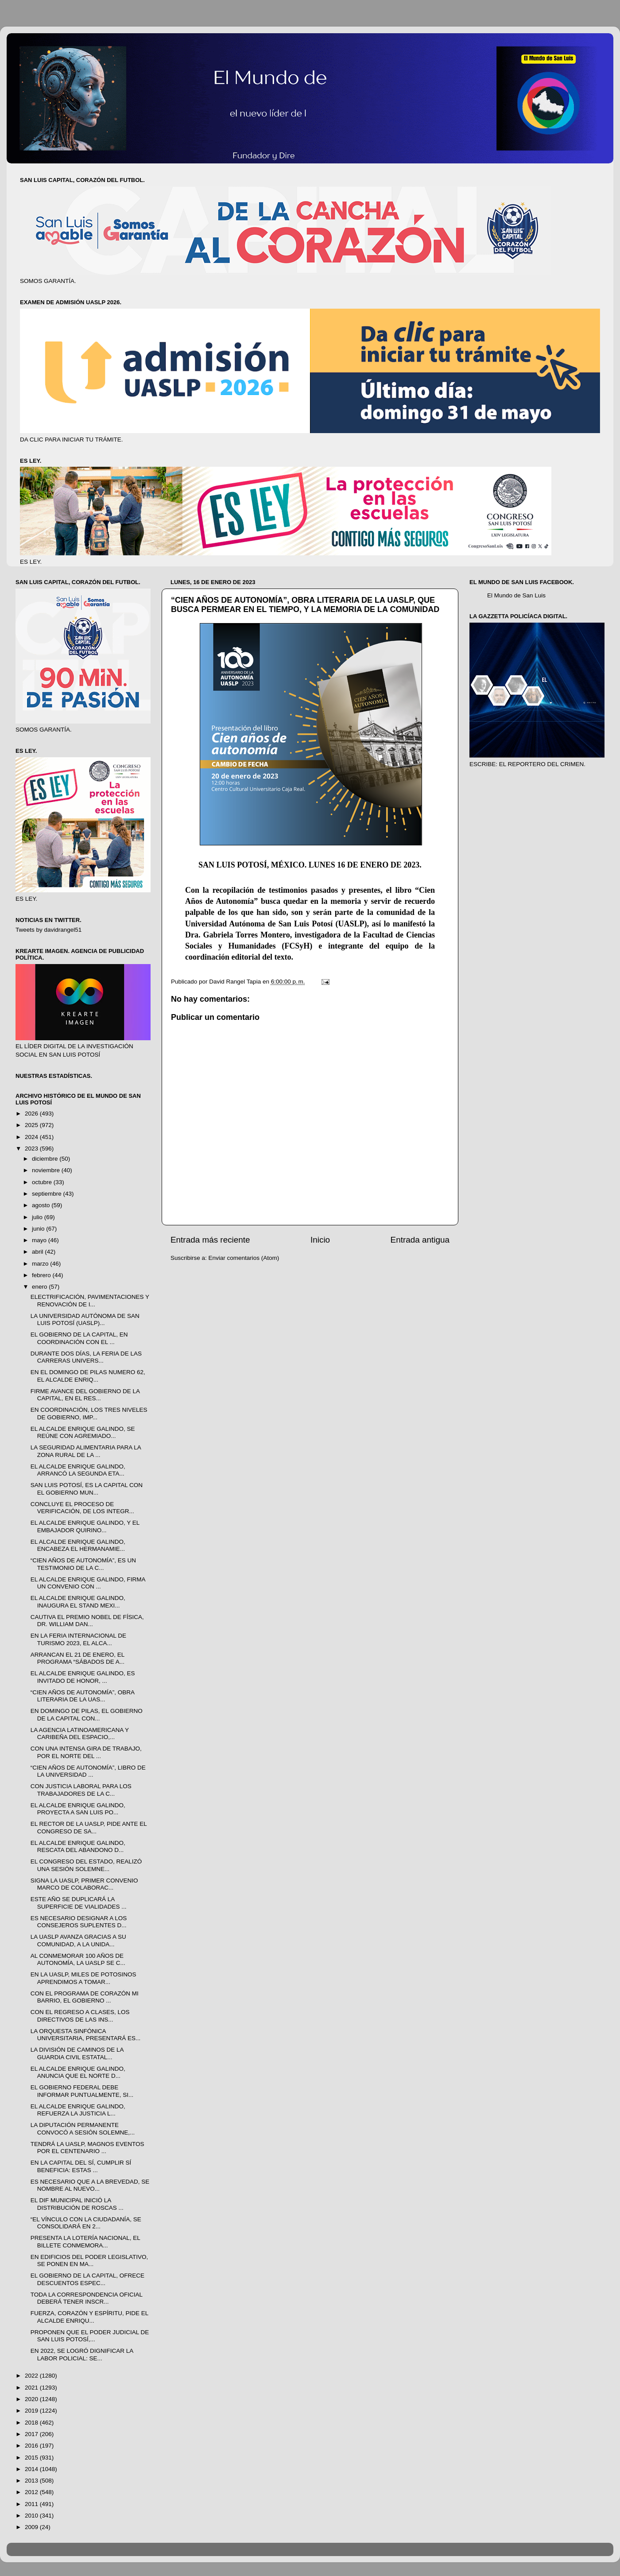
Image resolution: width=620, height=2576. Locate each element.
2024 (32, 1137)
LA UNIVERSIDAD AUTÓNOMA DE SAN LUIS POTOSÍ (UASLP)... (85, 1319)
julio (38, 1217)
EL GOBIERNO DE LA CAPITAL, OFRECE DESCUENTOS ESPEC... (87, 2279)
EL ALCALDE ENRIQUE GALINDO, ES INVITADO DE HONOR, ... (83, 1677)
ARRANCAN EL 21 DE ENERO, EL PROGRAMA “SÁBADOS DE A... (77, 1658)
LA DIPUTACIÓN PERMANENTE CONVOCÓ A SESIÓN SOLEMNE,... (83, 2128)
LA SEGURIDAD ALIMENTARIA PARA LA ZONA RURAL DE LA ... (86, 1451)
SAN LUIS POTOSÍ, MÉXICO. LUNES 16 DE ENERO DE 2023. (310, 864)
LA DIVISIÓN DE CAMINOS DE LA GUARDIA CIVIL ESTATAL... (77, 2053)
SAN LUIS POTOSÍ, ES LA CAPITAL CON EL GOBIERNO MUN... (87, 1488)
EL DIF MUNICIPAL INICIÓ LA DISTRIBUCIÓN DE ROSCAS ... (77, 2204)
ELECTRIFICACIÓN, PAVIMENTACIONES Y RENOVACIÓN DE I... (90, 1300)
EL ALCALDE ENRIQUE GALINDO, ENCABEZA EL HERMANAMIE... (78, 1545)
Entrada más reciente (210, 1239)
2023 (32, 1148)
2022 (32, 2375)
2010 (32, 2515)
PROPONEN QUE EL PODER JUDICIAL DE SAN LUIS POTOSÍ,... (90, 2336)
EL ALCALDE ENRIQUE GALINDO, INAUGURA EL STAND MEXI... (78, 1601)
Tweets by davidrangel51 (48, 929)
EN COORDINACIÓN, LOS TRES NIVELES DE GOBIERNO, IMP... (89, 1413)
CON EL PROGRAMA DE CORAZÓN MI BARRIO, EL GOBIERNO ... (85, 1997)
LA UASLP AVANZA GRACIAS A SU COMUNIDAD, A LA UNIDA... (78, 1940)
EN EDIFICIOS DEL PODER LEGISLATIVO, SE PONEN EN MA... (89, 2260)
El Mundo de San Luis (516, 595)
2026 (32, 1113)
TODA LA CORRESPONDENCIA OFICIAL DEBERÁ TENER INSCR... (87, 2298)
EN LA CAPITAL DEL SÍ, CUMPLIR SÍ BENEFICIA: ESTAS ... (81, 2166)
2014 (32, 2469)
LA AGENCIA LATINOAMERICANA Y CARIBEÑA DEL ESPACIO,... (80, 1733)
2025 (32, 1125)
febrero (42, 1275)
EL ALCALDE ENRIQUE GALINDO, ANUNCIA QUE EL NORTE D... (78, 2072)
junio (39, 1228)
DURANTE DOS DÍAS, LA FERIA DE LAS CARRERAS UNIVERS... (86, 1357)
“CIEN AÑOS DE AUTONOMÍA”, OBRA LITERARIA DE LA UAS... (83, 1696)
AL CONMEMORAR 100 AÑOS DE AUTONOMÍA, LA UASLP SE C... (78, 1959)
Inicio (320, 1239)
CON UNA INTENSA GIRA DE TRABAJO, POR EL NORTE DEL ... (86, 1752)
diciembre (45, 1158)
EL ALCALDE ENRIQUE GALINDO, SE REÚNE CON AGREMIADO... (83, 1432)
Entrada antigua (420, 1239)
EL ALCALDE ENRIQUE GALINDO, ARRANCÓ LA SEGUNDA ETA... (78, 1470)
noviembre (47, 1170)
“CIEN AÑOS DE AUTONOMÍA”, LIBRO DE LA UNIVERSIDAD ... (88, 1771)
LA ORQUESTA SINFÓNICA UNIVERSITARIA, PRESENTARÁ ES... (86, 2034)
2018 (32, 2422)
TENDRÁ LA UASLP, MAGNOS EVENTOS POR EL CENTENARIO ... (87, 2147)
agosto (41, 1205)
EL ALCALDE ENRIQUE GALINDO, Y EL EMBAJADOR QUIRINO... (85, 1526)
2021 (32, 2387)
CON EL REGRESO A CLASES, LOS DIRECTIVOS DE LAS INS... (80, 2015)
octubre (43, 1182)
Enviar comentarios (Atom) (244, 1258)
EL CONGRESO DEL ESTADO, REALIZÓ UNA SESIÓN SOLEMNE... (86, 1865)
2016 (32, 2445)
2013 (32, 2480)
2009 (32, 2527)
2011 (32, 2504)
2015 (32, 2457)
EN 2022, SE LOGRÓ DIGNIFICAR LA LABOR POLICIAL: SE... (82, 2354)
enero (40, 1286)
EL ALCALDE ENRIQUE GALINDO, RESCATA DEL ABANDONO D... (78, 1846)
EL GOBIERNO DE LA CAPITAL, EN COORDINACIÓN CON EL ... (79, 1338)
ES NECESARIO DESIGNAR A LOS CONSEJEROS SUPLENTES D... (79, 1922)
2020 (32, 2399)
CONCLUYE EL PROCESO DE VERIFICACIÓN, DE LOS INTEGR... (82, 1508)
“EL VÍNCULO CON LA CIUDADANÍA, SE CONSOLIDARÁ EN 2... (86, 2223)
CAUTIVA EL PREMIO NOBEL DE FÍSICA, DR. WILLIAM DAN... (87, 1620)
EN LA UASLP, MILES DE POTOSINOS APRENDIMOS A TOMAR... (83, 1978)
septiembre (47, 1193)
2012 (32, 2492)
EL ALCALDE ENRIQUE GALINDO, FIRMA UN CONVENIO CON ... (88, 1583)
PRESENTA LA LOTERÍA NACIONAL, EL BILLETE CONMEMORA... (85, 2241)
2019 (32, 2410)
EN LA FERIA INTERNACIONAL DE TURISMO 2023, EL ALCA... (78, 1639)
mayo (40, 1240)
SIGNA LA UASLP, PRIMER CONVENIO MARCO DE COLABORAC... (84, 1884)
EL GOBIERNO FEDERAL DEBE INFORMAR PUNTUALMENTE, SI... (82, 2091)
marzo (41, 1263)
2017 (32, 2434)
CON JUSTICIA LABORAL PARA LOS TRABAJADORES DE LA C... (81, 1790)
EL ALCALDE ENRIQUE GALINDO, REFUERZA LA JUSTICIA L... (78, 2110)
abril (38, 1251)
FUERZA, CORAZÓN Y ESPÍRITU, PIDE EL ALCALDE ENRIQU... (89, 2317)
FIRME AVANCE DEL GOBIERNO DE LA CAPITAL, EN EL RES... (85, 1395)
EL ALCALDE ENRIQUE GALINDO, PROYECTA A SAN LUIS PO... (78, 1809)
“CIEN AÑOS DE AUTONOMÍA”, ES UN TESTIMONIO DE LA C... (83, 1564)
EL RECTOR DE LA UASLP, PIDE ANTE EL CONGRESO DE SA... (89, 1827)
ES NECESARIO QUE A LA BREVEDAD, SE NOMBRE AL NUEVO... (90, 2185)
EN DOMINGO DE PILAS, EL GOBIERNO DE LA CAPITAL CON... (87, 1714)
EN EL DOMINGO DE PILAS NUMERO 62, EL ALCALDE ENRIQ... (88, 1376)
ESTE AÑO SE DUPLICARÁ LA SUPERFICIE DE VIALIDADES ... (79, 1903)
